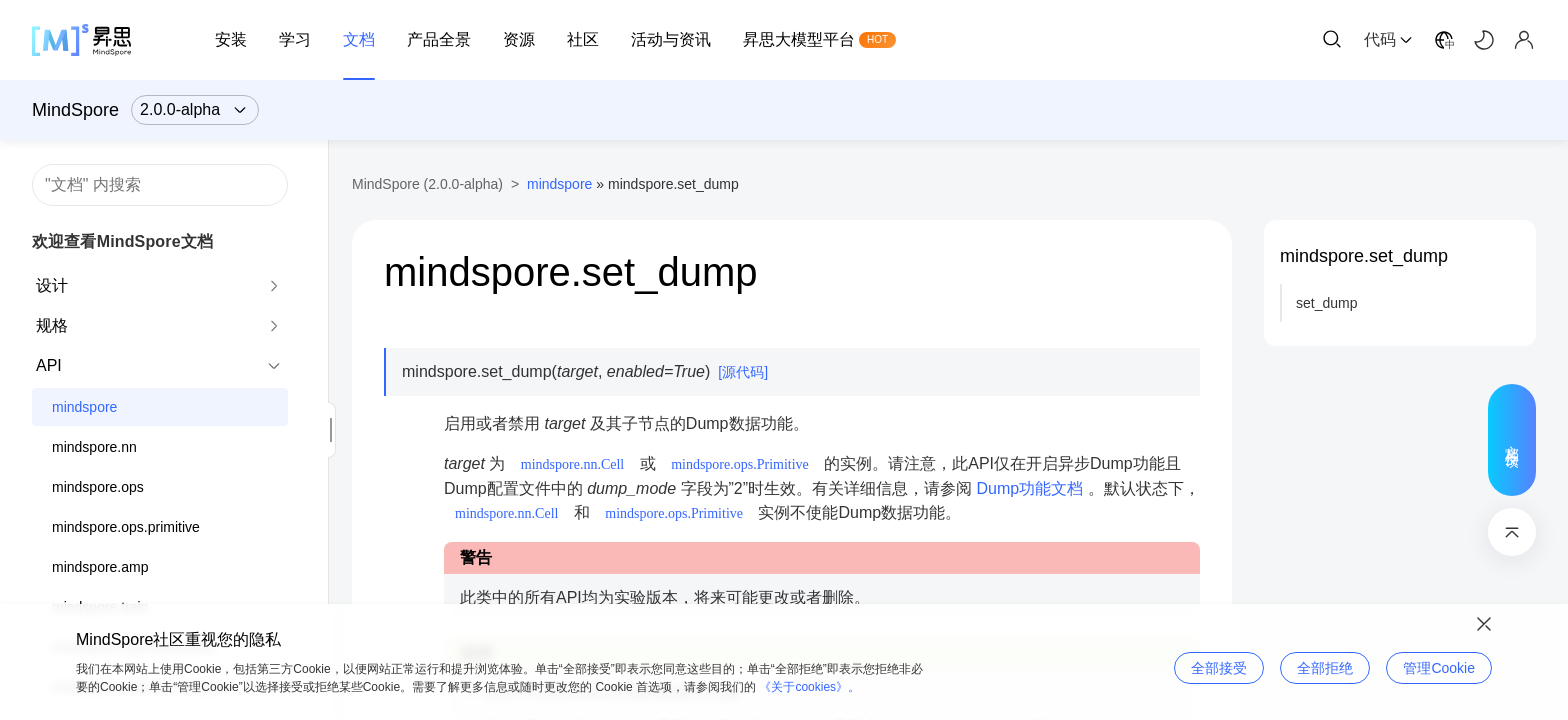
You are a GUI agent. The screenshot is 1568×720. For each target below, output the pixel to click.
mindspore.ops (98, 487)
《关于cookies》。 (809, 687)
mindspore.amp (100, 567)
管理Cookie (1439, 668)
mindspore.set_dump (1364, 256)
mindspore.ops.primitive (126, 527)
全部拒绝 (1325, 668)
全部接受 (1219, 668)
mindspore (84, 407)
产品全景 (439, 39)
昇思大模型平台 (799, 39)
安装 (231, 39)
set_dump (1326, 303)
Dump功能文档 (1030, 488)
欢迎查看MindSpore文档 (122, 241)
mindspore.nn (94, 447)
